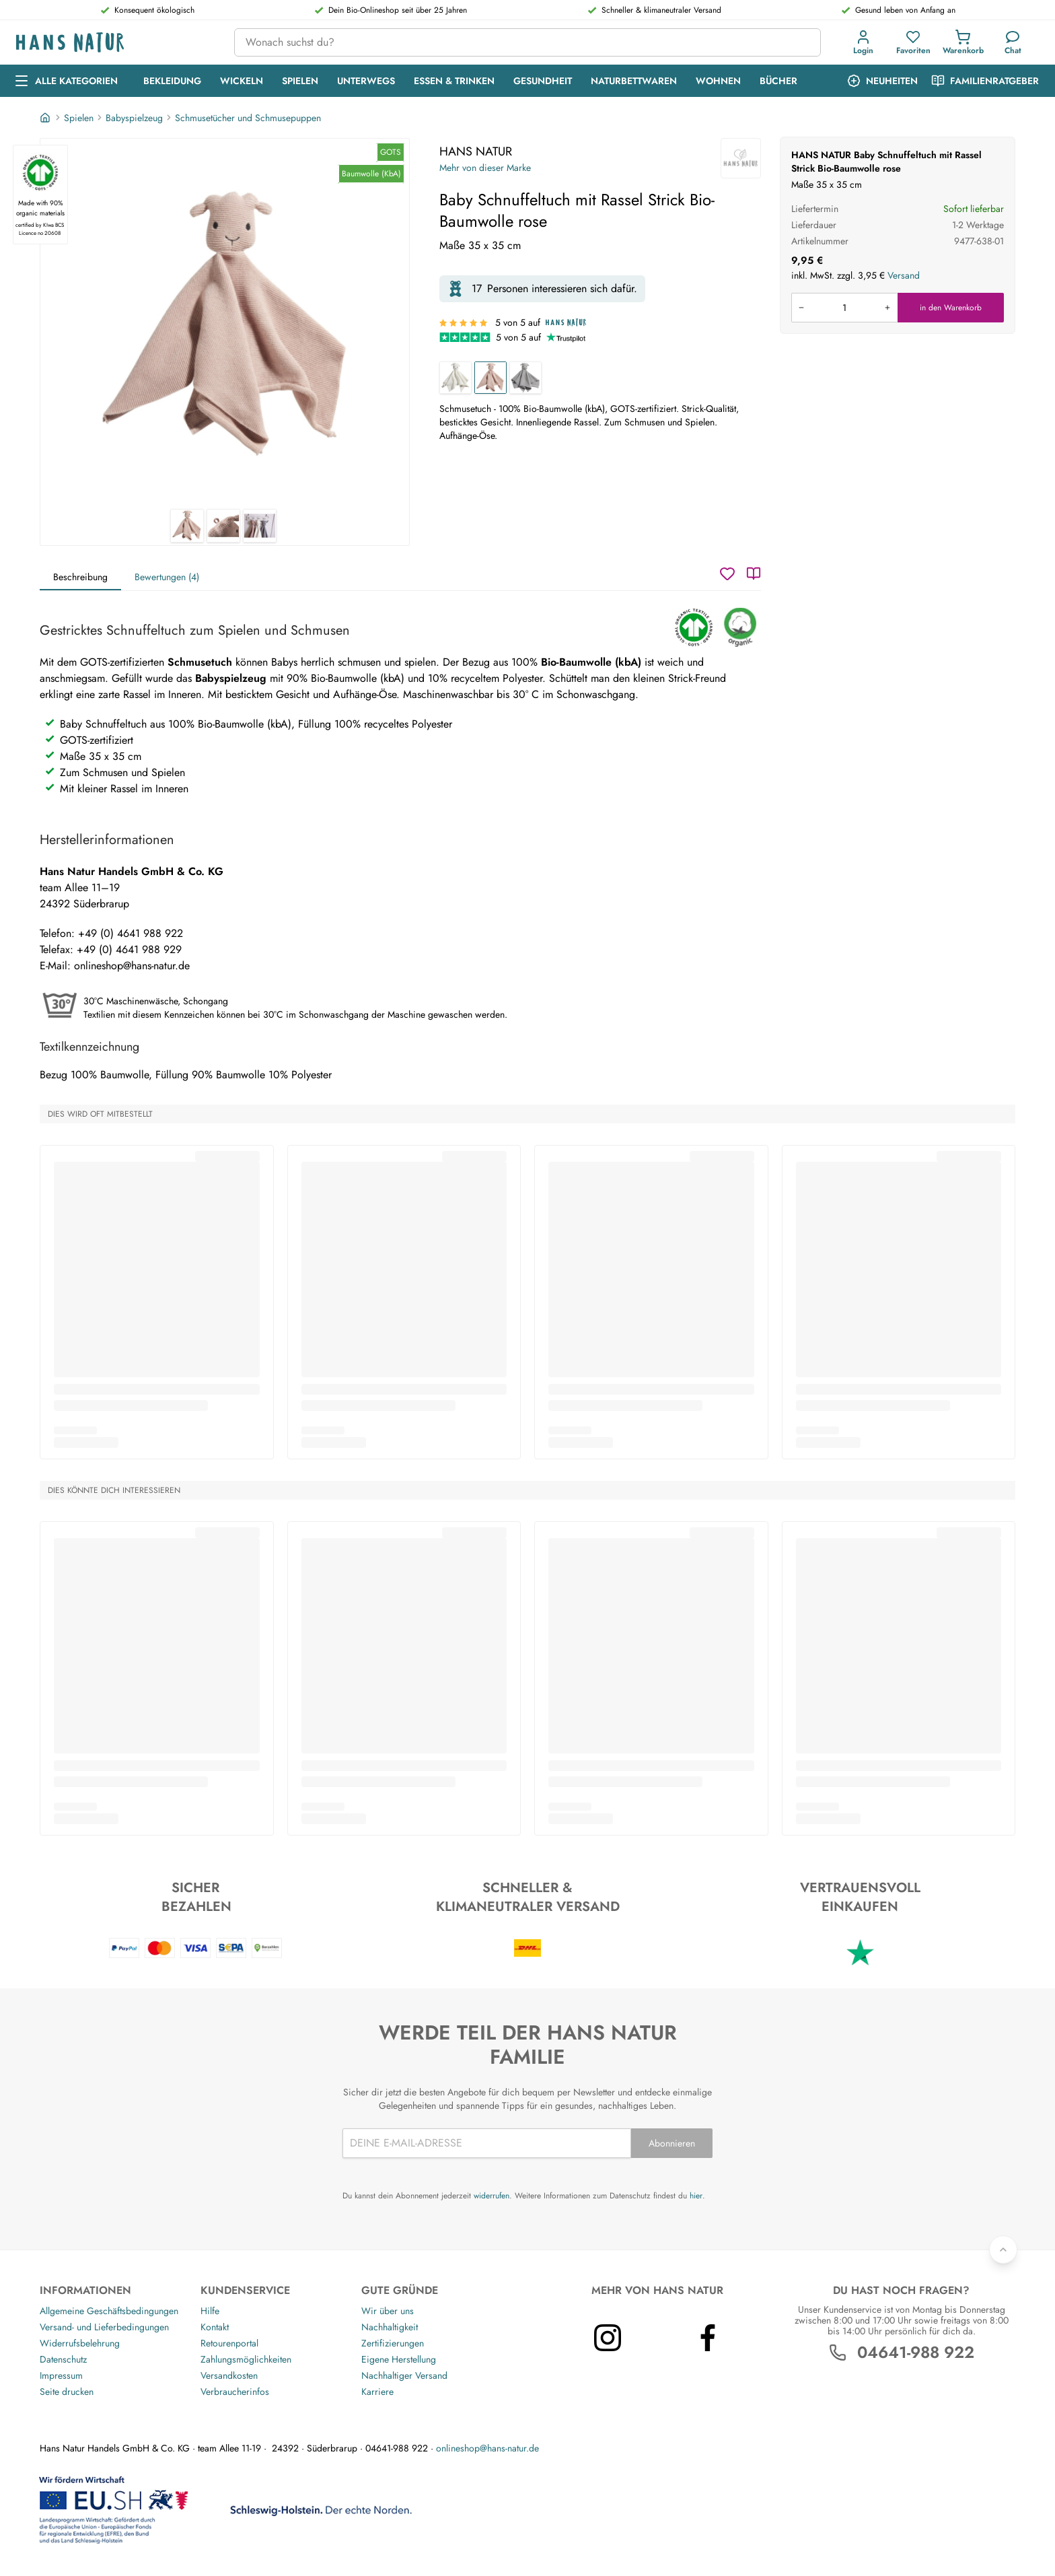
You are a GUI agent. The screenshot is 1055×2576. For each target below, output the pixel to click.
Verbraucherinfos (235, 2391)
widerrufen (491, 2196)
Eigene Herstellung (398, 2359)
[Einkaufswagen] (962, 42)
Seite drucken (67, 2391)
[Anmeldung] (863, 42)
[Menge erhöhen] (887, 307)
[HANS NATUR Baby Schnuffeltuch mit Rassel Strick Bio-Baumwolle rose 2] (223, 526)
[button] (865, 42)
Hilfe (210, 2311)
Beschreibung (80, 577)
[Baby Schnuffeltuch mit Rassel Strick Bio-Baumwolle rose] (490, 377)
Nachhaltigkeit (389, 2327)
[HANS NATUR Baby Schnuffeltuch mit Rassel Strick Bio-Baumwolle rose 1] (224, 324)
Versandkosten (229, 2375)
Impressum (61, 2375)
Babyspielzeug (134, 118)
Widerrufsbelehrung (80, 2343)
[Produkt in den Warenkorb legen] (844, 307)
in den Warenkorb (951, 308)
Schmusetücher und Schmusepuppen (248, 118)
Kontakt (215, 2327)
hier (696, 2196)
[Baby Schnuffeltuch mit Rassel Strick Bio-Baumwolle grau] (525, 377)
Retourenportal (229, 2343)
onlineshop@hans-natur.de (487, 2448)
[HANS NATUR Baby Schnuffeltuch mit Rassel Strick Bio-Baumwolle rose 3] (260, 526)
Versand (903, 275)
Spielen (79, 118)
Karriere (377, 2391)
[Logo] (114, 43)
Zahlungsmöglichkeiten (246, 2359)
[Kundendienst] (1012, 42)
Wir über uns (387, 2311)
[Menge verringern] (801, 307)
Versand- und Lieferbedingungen (104, 2327)
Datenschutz (63, 2359)
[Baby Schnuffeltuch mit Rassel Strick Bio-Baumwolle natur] (455, 377)
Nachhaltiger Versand (404, 2375)
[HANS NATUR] (741, 158)
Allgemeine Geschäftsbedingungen (109, 2311)
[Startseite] (46, 117)
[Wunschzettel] (727, 573)
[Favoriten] (913, 42)
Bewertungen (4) (167, 577)
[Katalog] (753, 573)
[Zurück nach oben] (1003, 2249)
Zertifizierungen (392, 2343)
